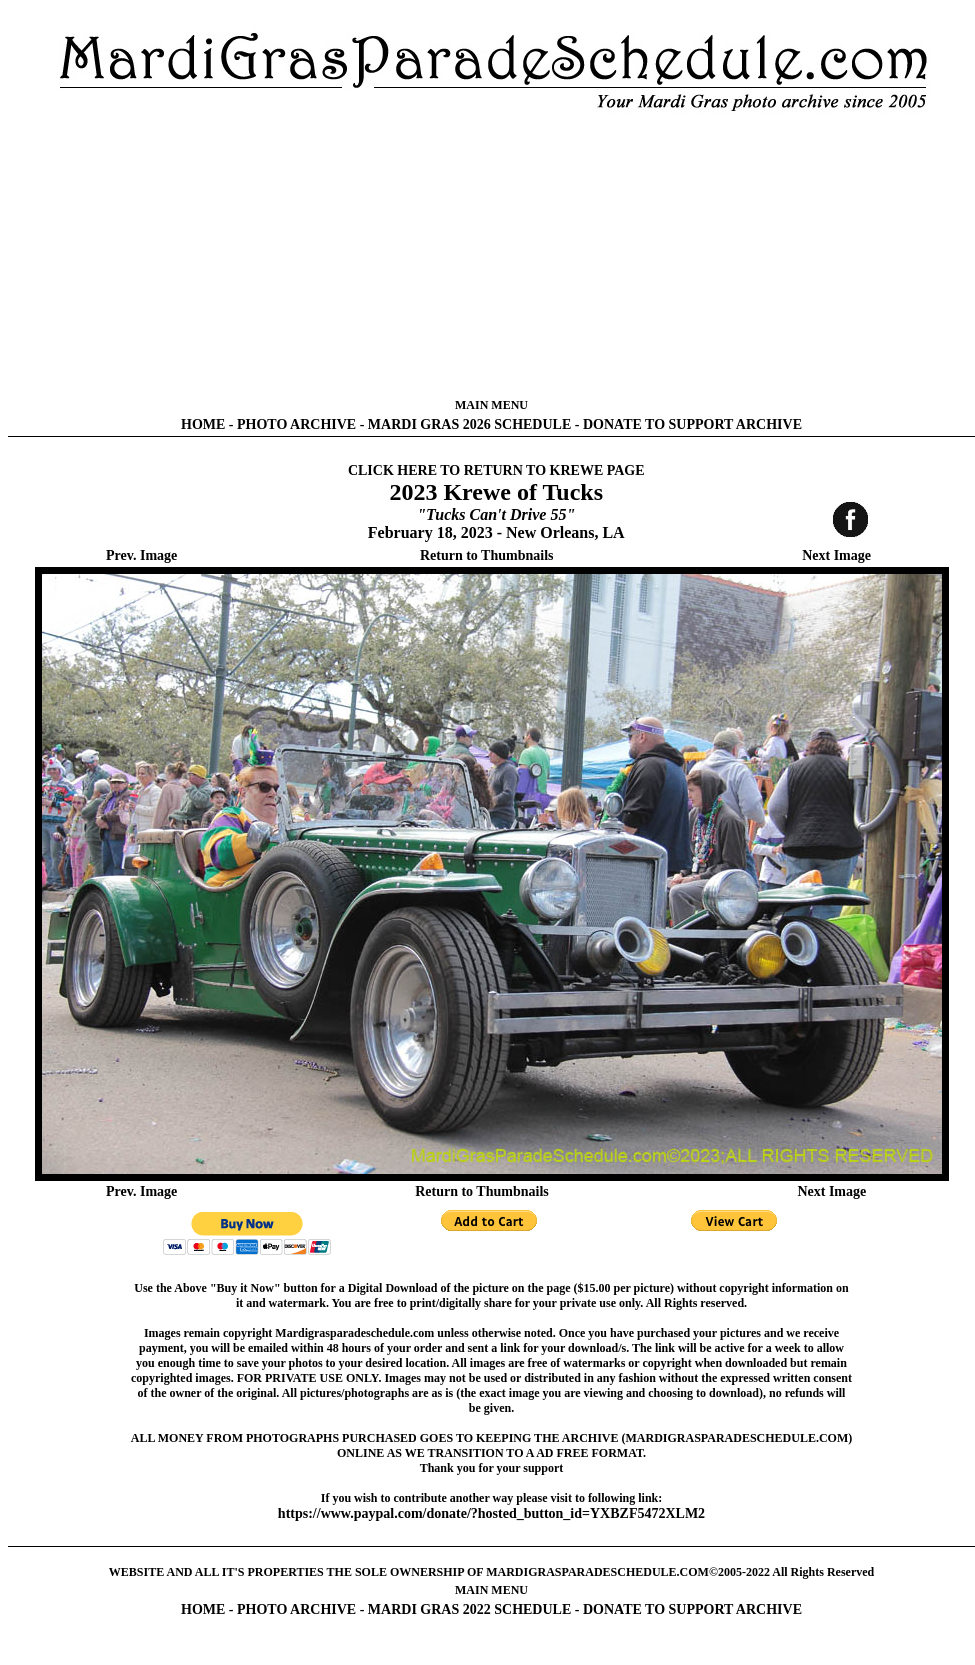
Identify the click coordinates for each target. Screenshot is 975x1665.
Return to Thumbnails (487, 555)
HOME (203, 424)
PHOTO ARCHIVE (296, 424)
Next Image (836, 555)
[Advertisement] (492, 255)
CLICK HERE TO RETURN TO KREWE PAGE (496, 470)
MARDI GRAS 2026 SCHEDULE (469, 424)
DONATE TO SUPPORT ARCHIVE (692, 424)
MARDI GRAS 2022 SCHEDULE (469, 1609)
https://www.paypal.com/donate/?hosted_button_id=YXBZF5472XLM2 (491, 1513)
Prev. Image (141, 555)
